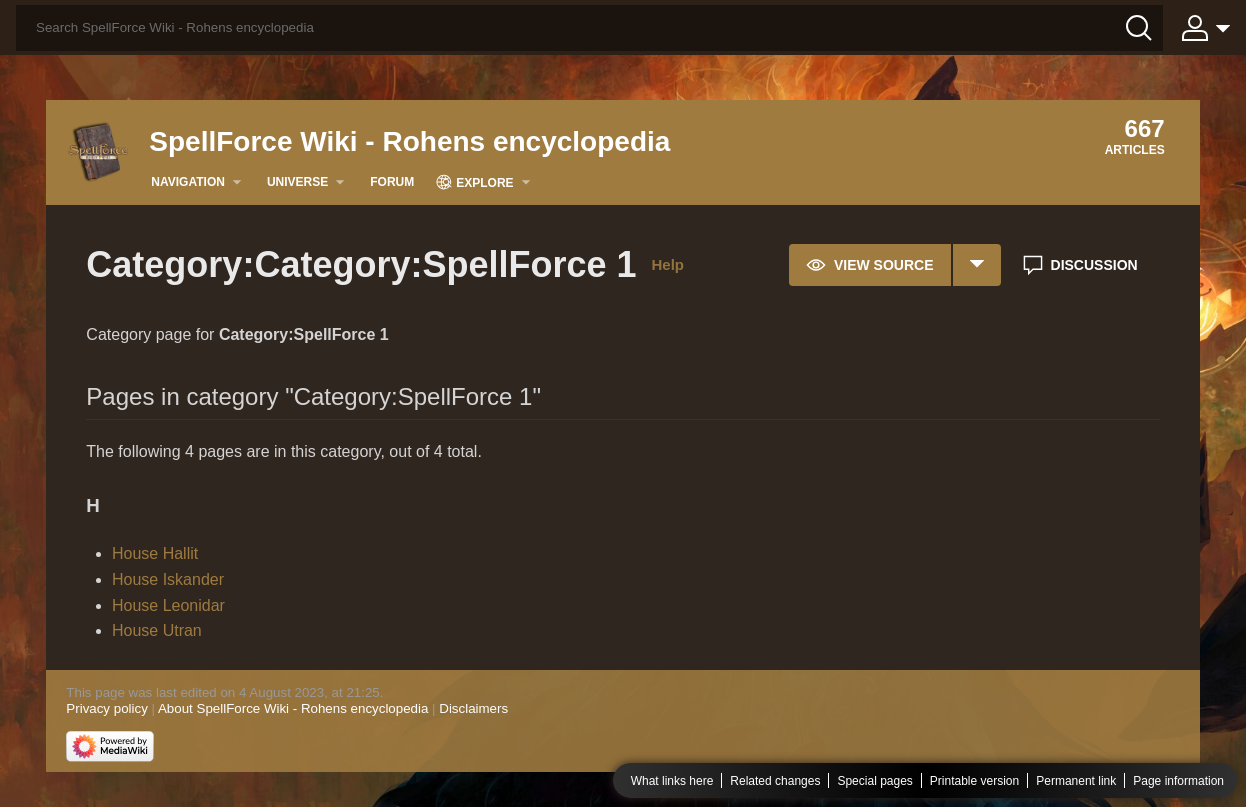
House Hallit (155, 553)
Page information (1178, 781)
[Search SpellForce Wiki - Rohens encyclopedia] (589, 28)
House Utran (157, 630)
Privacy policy (106, 708)
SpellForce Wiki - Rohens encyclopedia (409, 141)
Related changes (775, 781)
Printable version (974, 781)
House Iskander (168, 579)
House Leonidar (168, 605)
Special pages (874, 781)
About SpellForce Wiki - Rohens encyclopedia (293, 708)
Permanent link (1076, 781)
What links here (672, 781)
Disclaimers (473, 708)
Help (668, 264)
